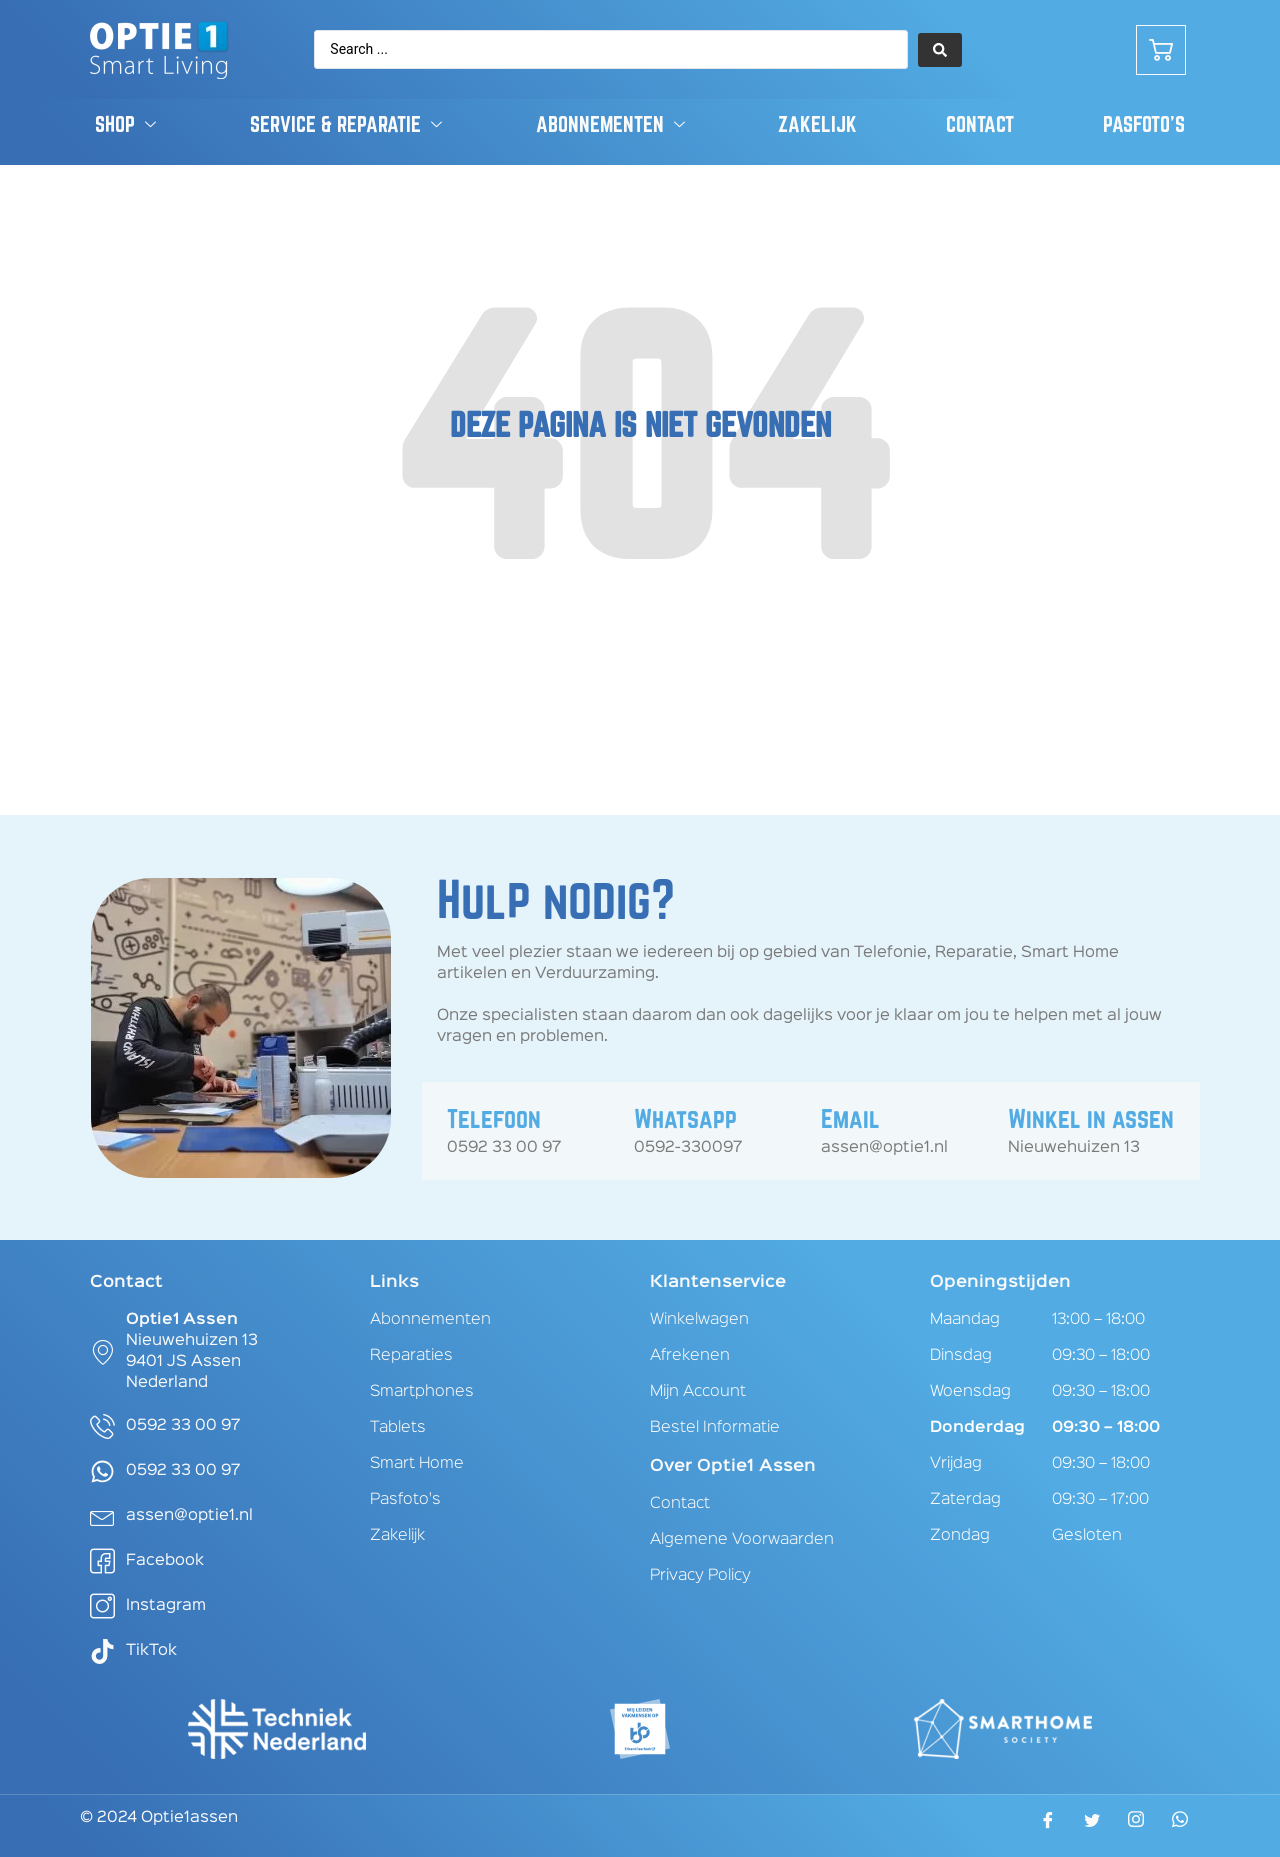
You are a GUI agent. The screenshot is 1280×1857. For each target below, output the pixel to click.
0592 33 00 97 (504, 1148)
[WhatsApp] (1180, 1825)
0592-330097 (688, 1148)
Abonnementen (613, 124)
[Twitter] (1092, 1827)
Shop (128, 124)
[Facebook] (1048, 1827)
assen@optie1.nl (884, 1148)
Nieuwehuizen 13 (1074, 1148)
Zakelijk (817, 124)
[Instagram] (1136, 1825)
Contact (980, 124)
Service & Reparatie (348, 124)
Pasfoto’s (1144, 124)
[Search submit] (940, 50)
